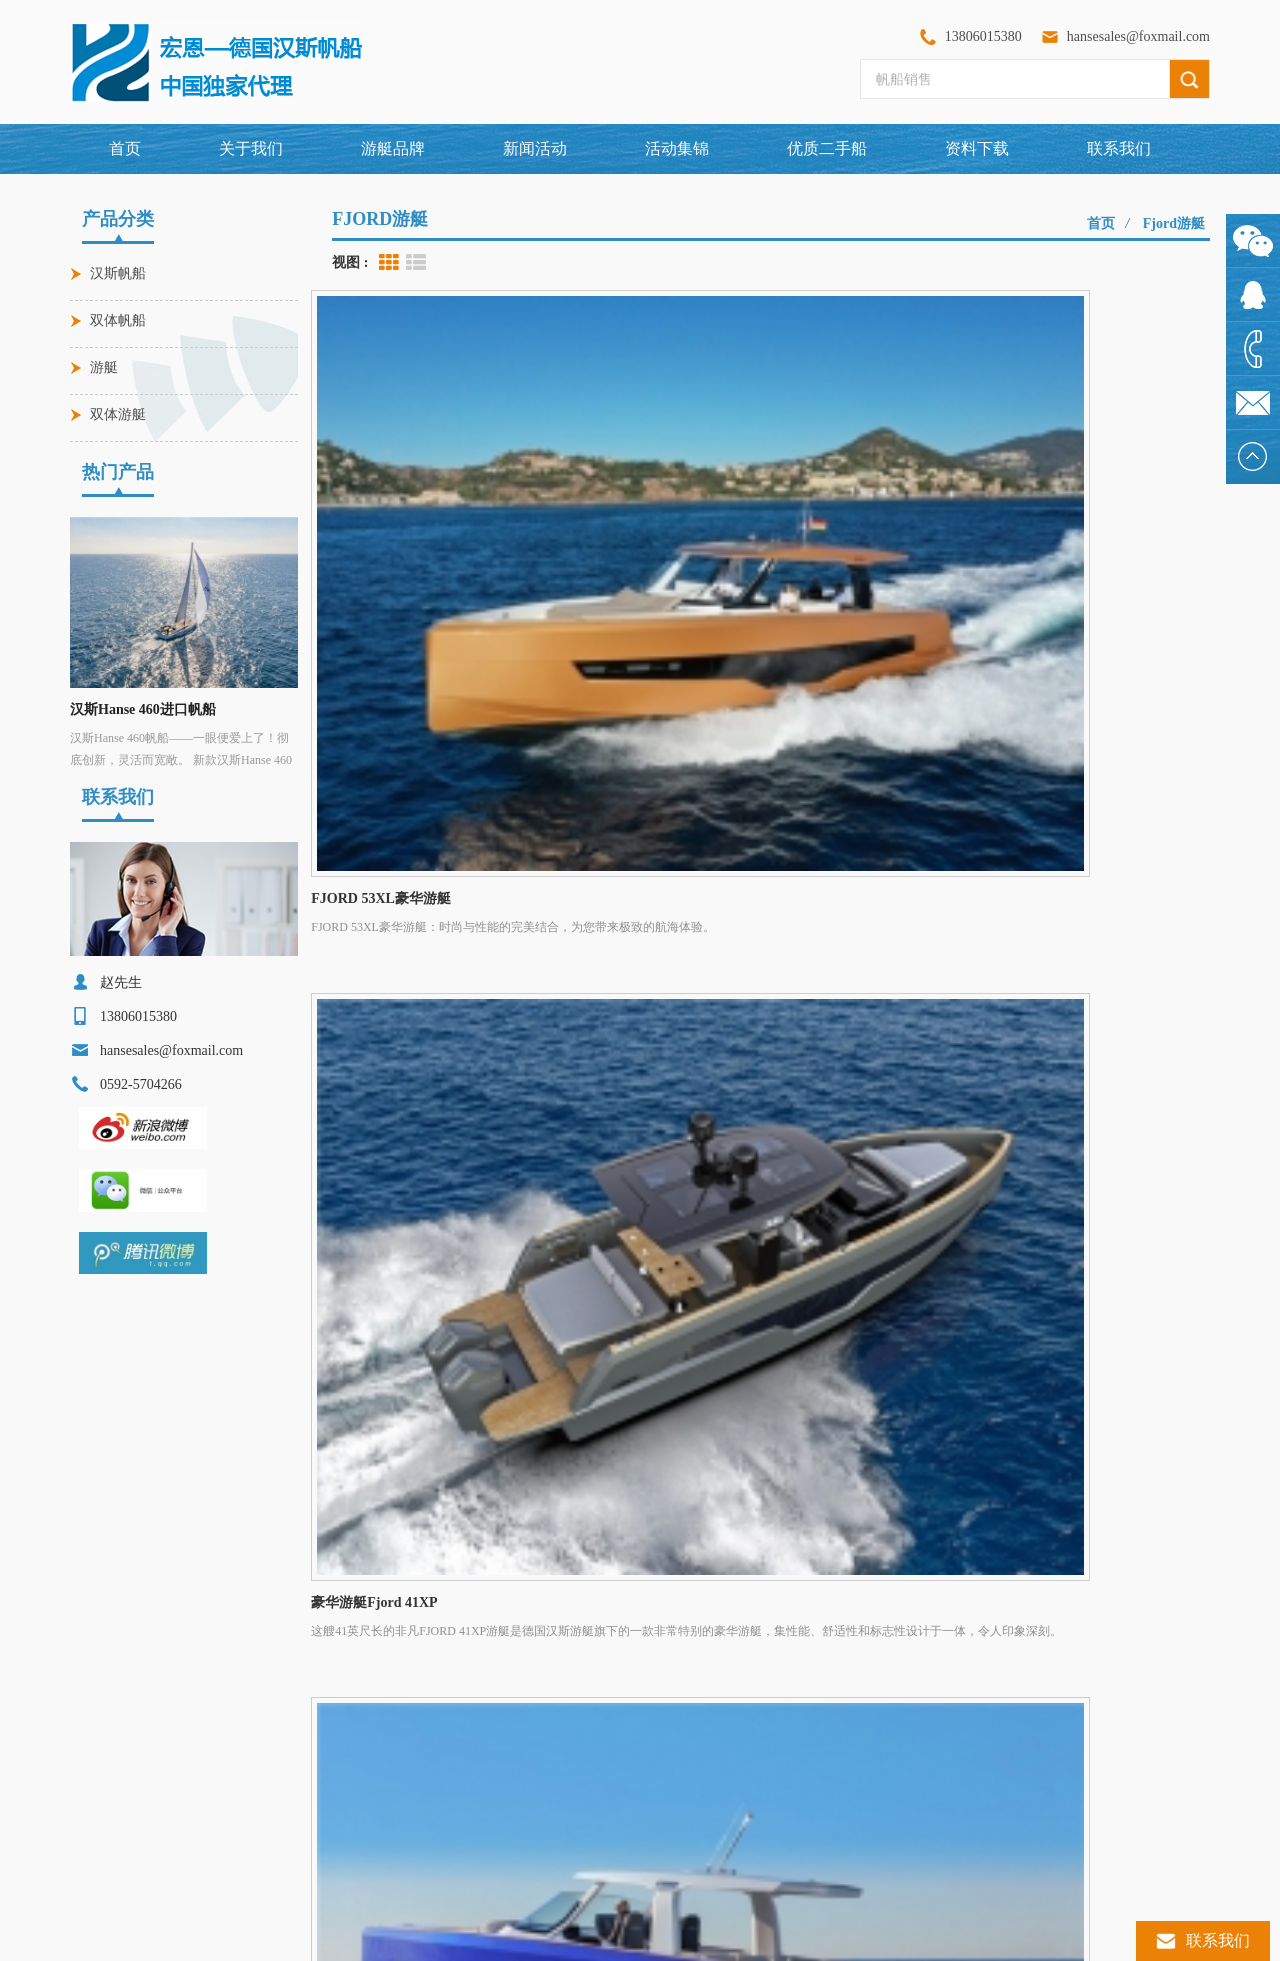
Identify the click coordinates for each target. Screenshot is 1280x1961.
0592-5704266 (632, 1718)
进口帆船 (114, 1752)
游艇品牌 (448, 1592)
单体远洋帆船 (126, 1854)
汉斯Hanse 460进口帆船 (143, 709)
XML (1024, 1592)
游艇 (104, 367)
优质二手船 (827, 148)
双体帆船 (118, 320)
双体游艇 (118, 414)
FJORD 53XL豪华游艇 (399, 1786)
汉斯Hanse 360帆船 (390, 1854)
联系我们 (1119, 148)
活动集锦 (677, 148)
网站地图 (890, 1592)
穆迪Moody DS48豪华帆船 (409, 1752)
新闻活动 (535, 148)
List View (416, 263)
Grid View (389, 263)
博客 (1142, 1592)
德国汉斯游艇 (126, 1786)
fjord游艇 (1174, 223)
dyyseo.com (712, 1936)
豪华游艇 (114, 1718)
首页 (125, 148)
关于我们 (251, 148)
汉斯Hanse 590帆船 (390, 1820)
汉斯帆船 (118, 273)
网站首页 (154, 1592)
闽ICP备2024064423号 (801, 1936)
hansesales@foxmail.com (1138, 36)
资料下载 (977, 148)
